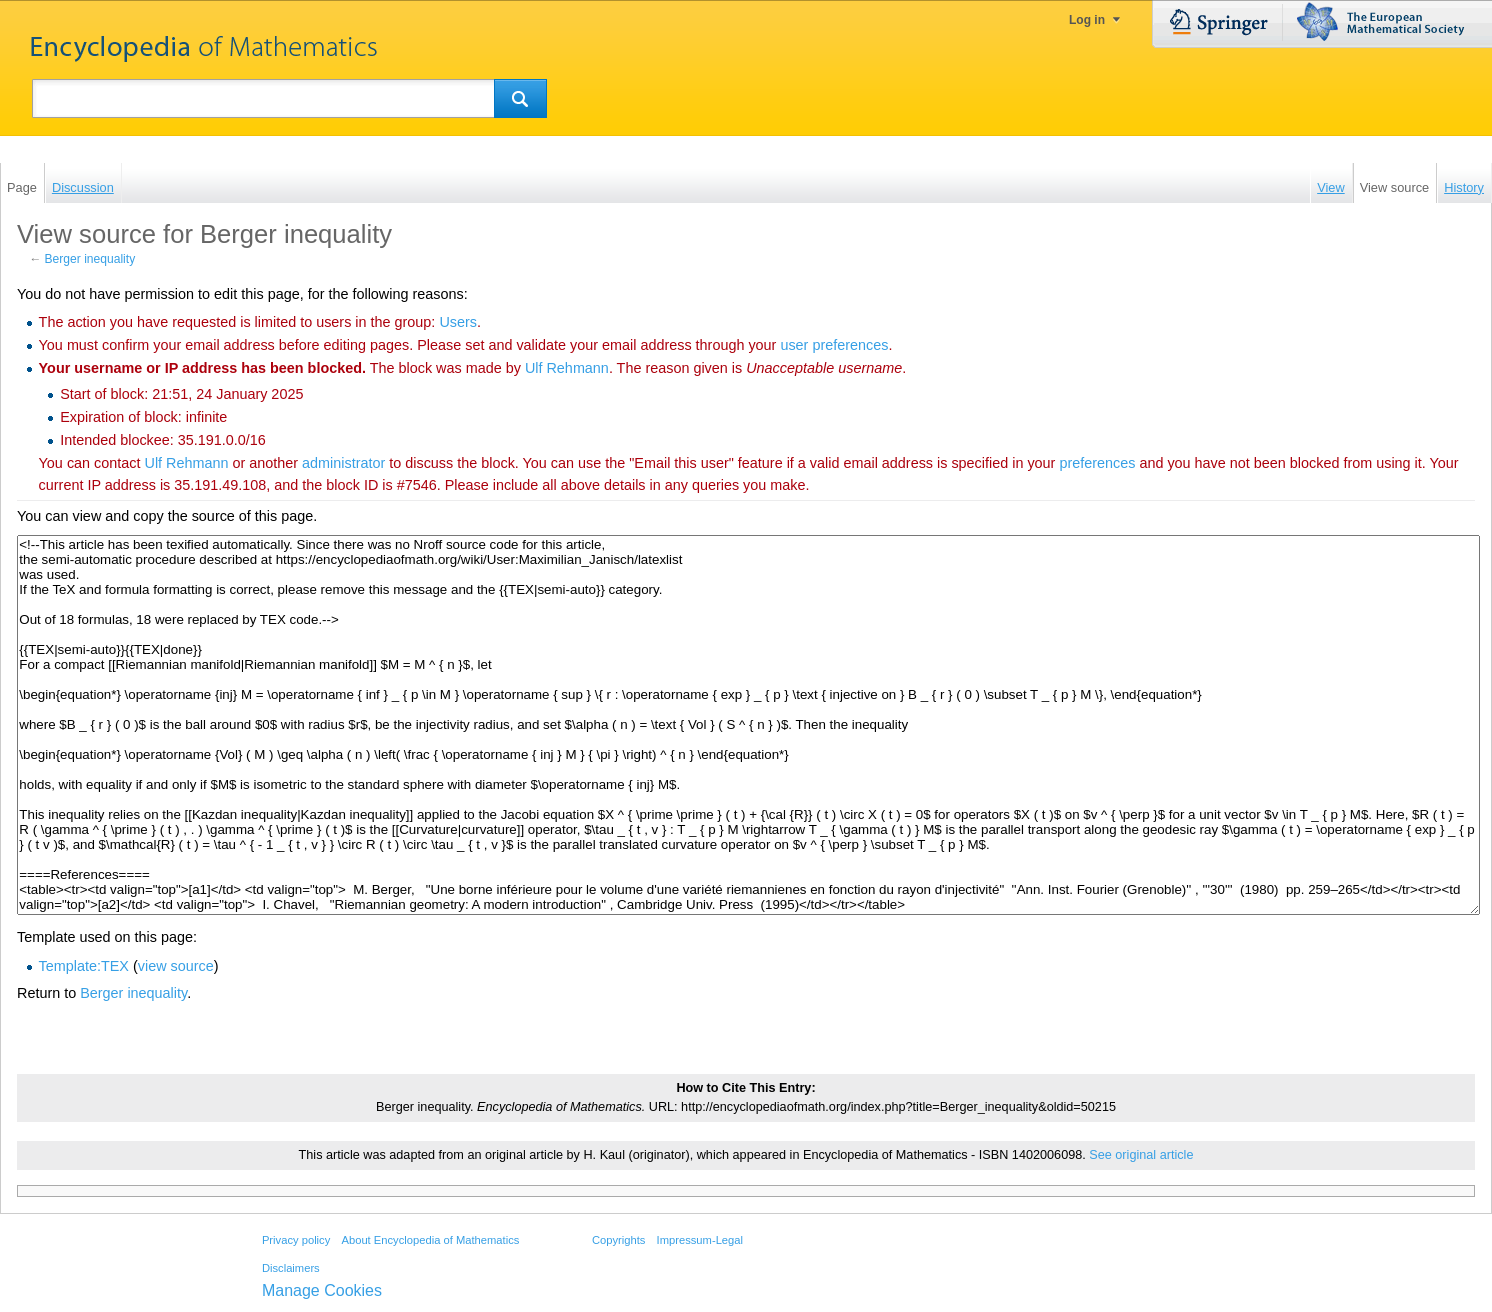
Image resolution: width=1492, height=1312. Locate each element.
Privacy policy (296, 1240)
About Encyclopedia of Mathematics (430, 1240)
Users (458, 322)
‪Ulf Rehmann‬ (567, 368)
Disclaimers (291, 1268)
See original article (1141, 1155)
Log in (1087, 20)
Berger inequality (90, 259)
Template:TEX (84, 966)
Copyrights (618, 1240)
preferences (1097, 463)
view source (176, 966)
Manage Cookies (322, 1290)
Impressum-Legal (700, 1240)
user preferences (834, 345)
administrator (343, 463)
